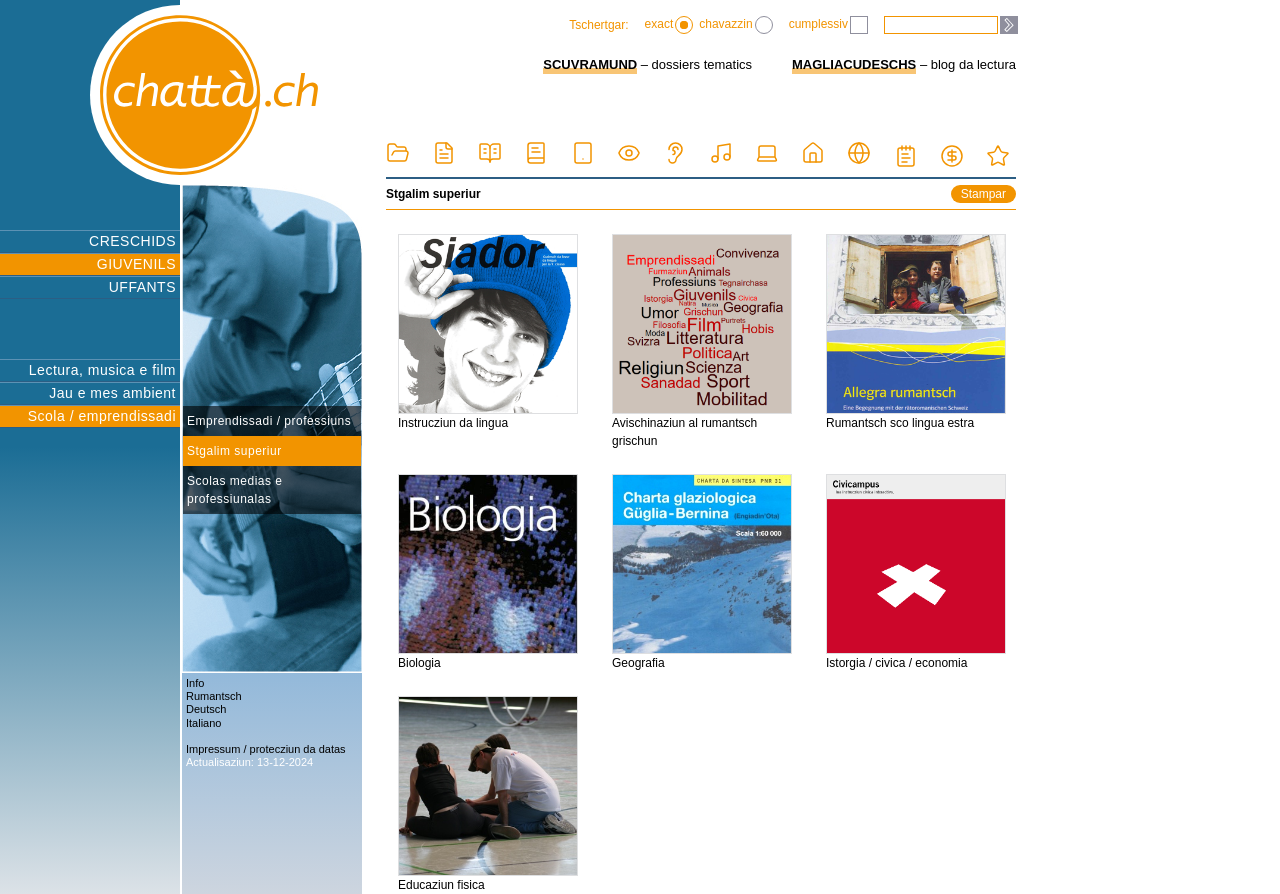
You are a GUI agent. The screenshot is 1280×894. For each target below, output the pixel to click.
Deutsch (206, 709)
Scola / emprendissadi (102, 416)
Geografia (702, 572)
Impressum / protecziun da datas (266, 749)
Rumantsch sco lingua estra (916, 332)
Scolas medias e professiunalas (235, 490)
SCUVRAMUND (590, 64)
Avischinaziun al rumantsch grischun (702, 341)
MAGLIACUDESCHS (854, 64)
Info (195, 683)
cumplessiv (828, 25)
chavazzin (735, 25)
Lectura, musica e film (102, 370)
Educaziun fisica (488, 794)
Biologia (488, 572)
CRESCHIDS (132, 241)
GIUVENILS (136, 264)
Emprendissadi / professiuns (269, 421)
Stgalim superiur (234, 451)
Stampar (983, 194)
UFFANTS (142, 287)
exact (669, 25)
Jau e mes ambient (112, 393)
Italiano (203, 723)
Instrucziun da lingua (488, 332)
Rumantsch (214, 696)
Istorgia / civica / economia (916, 572)
